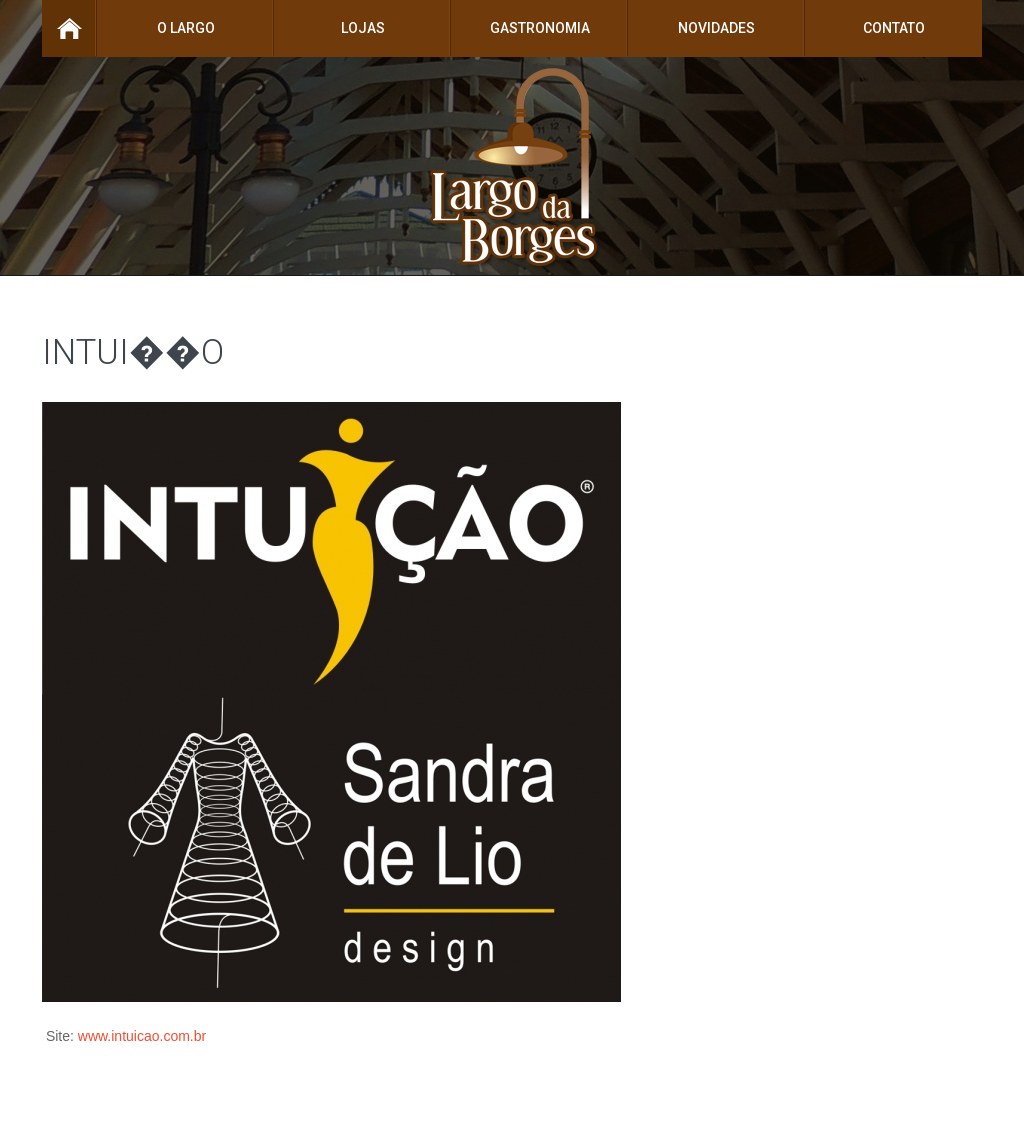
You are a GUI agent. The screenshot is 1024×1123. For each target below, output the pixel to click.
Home (69, 28)
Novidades (716, 28)
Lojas (363, 28)
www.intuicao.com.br (142, 1036)
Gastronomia (540, 28)
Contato (894, 28)
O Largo (186, 28)
